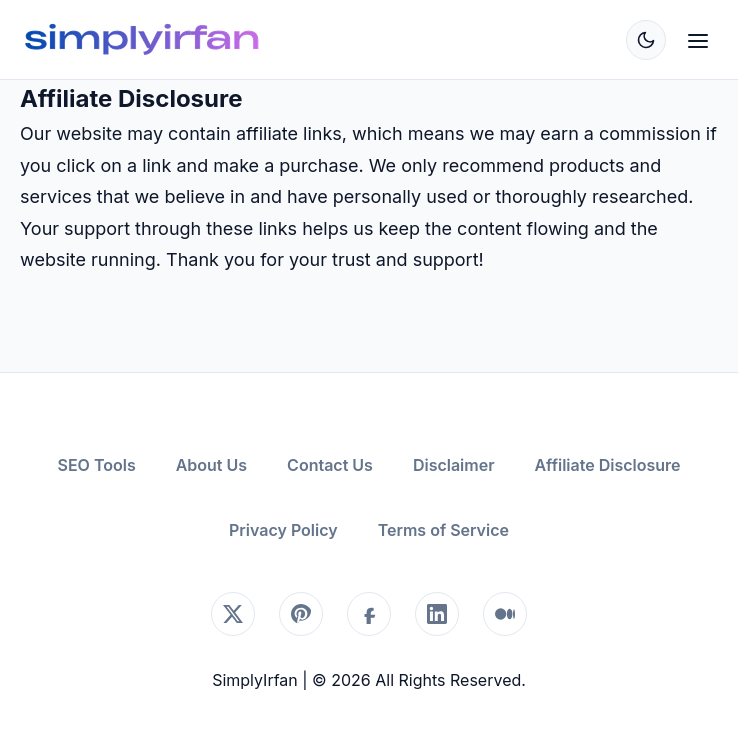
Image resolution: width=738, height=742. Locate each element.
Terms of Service (443, 530)
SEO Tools (96, 465)
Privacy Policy (283, 530)
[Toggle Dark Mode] (646, 40)
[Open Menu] (698, 39)
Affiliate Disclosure (608, 465)
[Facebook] (369, 614)
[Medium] (505, 614)
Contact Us (330, 465)
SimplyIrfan (255, 680)
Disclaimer (454, 465)
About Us (211, 465)
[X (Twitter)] (233, 614)
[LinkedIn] (437, 614)
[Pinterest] (301, 614)
